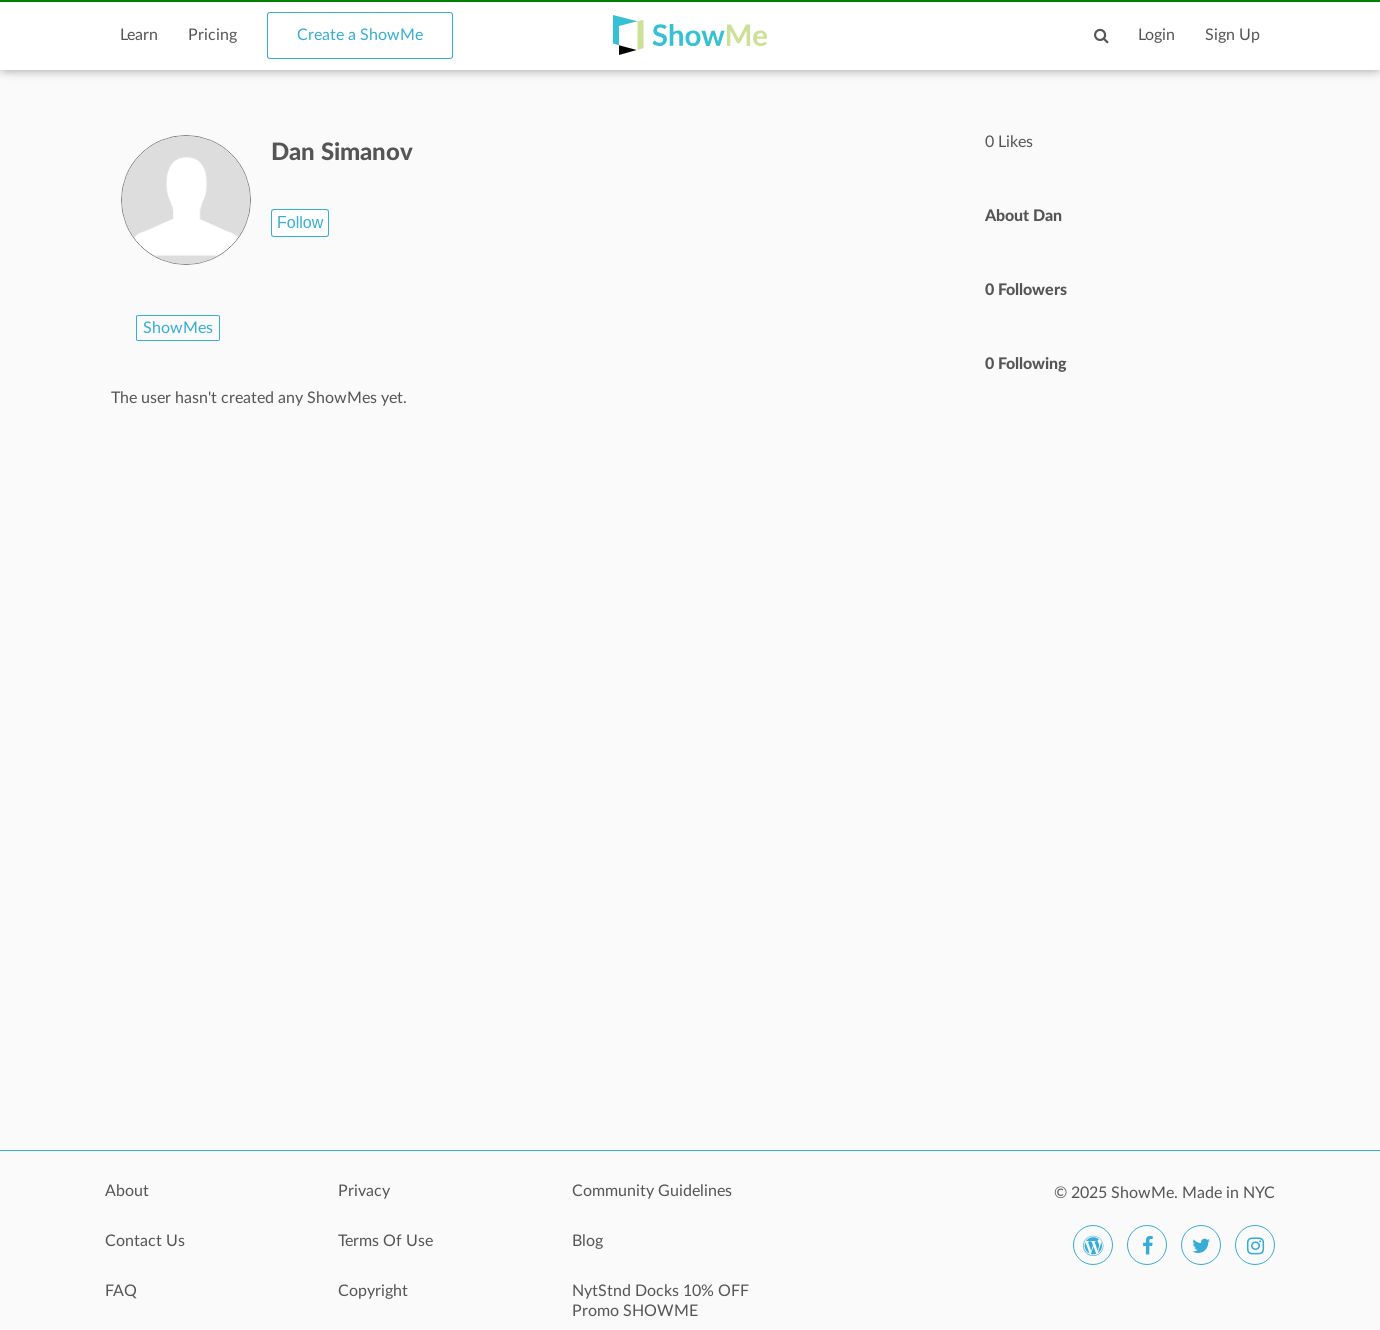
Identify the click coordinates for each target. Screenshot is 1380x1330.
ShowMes (178, 328)
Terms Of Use (385, 1241)
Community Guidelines (652, 1191)
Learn (139, 35)
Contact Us (145, 1241)
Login (1156, 35)
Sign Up (1232, 35)
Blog (587, 1241)
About (127, 1191)
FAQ (121, 1291)
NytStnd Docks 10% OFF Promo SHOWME (660, 1301)
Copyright (373, 1291)
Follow (300, 222)
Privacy (364, 1191)
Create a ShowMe (360, 35)
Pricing (212, 35)
